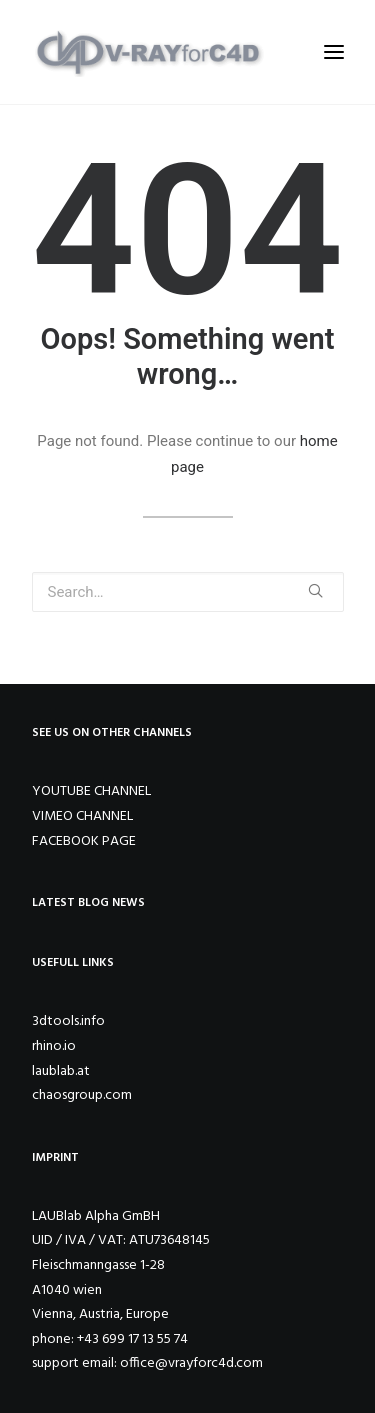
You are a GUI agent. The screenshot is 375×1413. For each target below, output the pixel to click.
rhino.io (54, 1046)
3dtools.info (68, 1021)
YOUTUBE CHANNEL (91, 791)
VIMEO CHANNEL (82, 816)
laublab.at (61, 1071)
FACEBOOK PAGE (84, 841)
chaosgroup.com (82, 1095)
